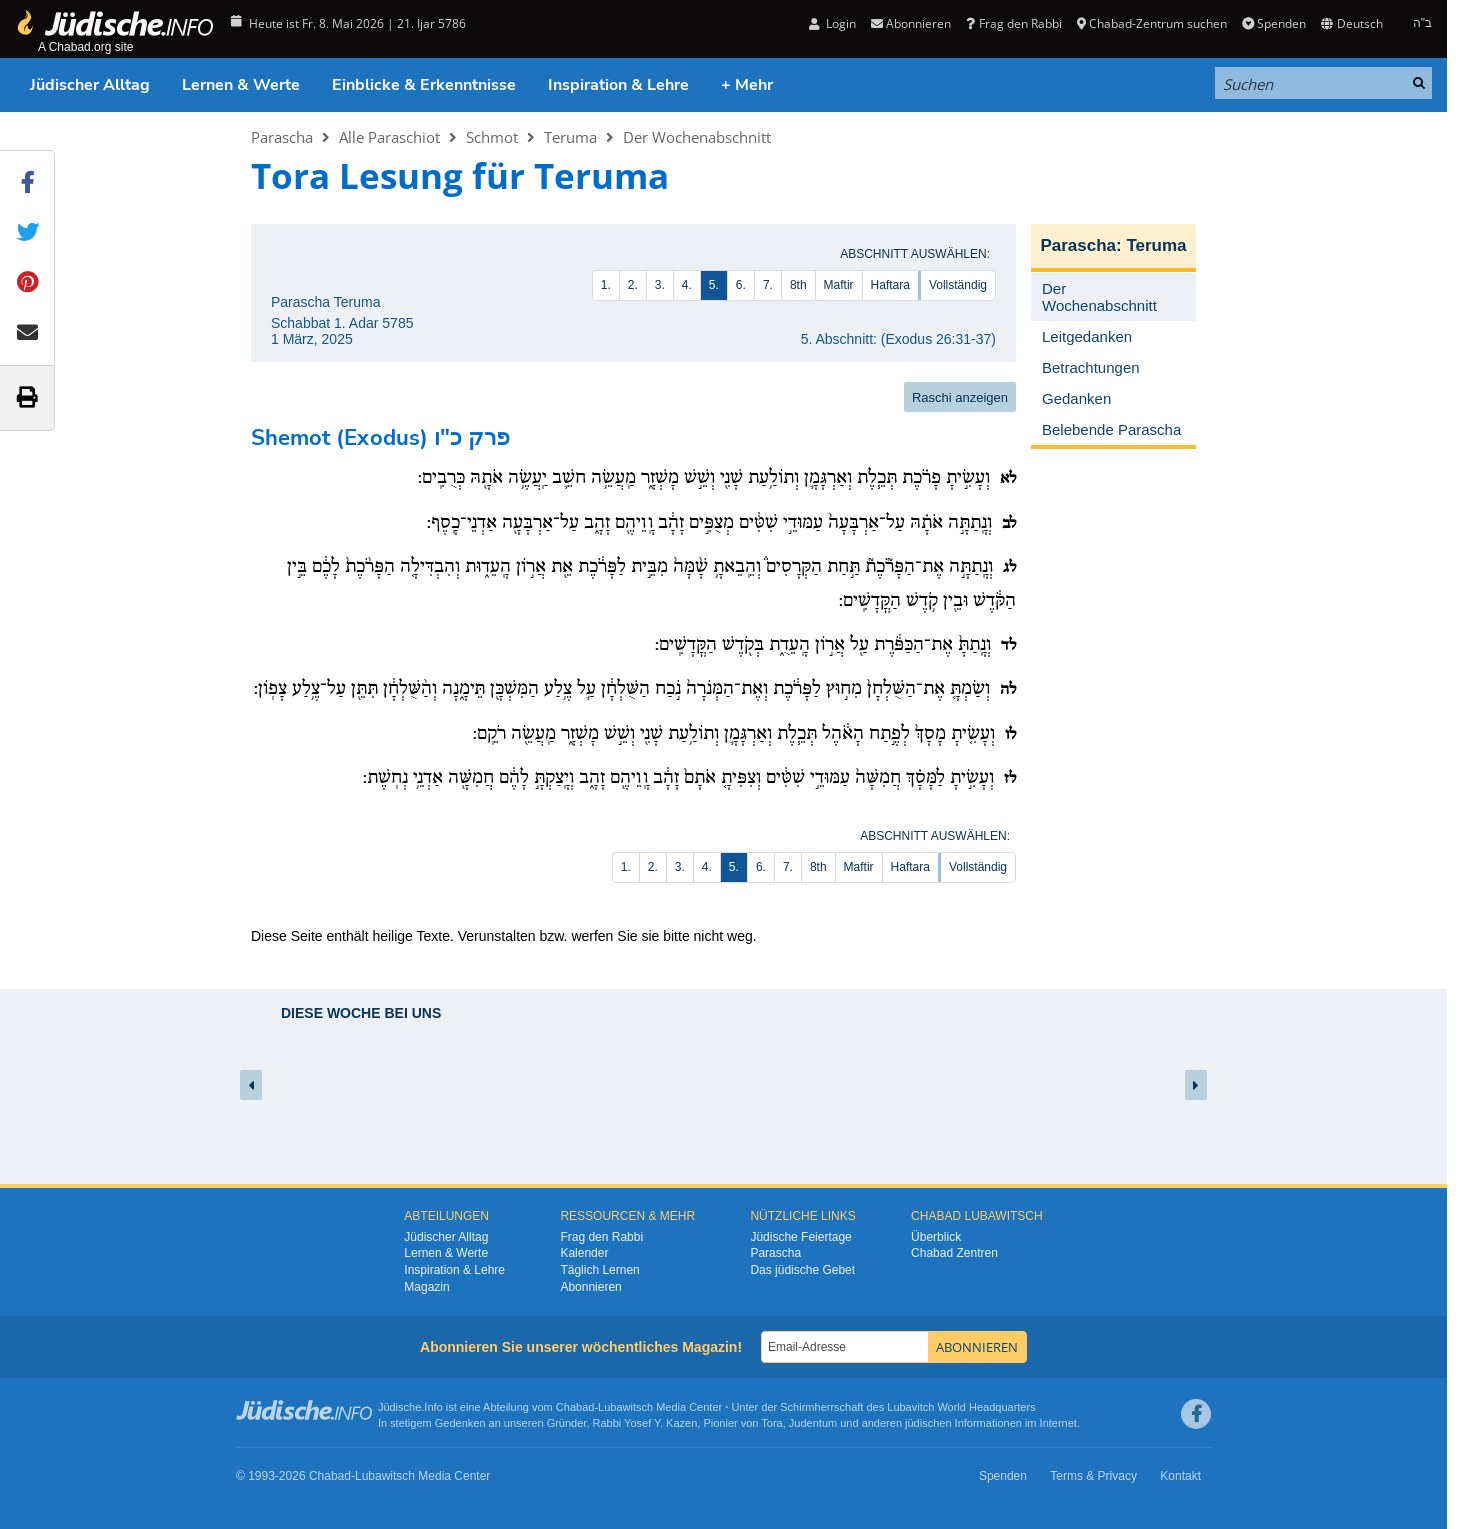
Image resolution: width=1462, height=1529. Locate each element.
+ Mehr (747, 85)
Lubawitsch (625, 1407)
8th (798, 285)
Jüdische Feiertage (800, 1237)
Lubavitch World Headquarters (961, 1407)
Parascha (282, 137)
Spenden (1274, 23)
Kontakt (1180, 1476)
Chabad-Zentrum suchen (1152, 23)
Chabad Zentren (954, 1253)
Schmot (492, 137)
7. (768, 285)
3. (660, 285)
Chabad (575, 1407)
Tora (771, 1423)
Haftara (890, 285)
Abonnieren (911, 23)
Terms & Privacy (1093, 1476)
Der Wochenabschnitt (697, 137)
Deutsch (1351, 23)
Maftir (839, 285)
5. (714, 285)
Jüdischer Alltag (90, 85)
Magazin (426, 1287)
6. (741, 285)
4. (687, 285)
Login (832, 23)
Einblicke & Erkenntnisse (424, 85)
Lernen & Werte (241, 85)
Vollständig (958, 285)
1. (606, 285)
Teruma (570, 137)
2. (633, 285)
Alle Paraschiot (389, 137)
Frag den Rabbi (1013, 23)
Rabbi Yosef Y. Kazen (645, 1423)
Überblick (936, 1237)
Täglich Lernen (599, 1270)
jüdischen (928, 1423)
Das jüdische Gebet (802, 1270)
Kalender (584, 1253)
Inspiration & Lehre (618, 85)
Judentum (813, 1423)
